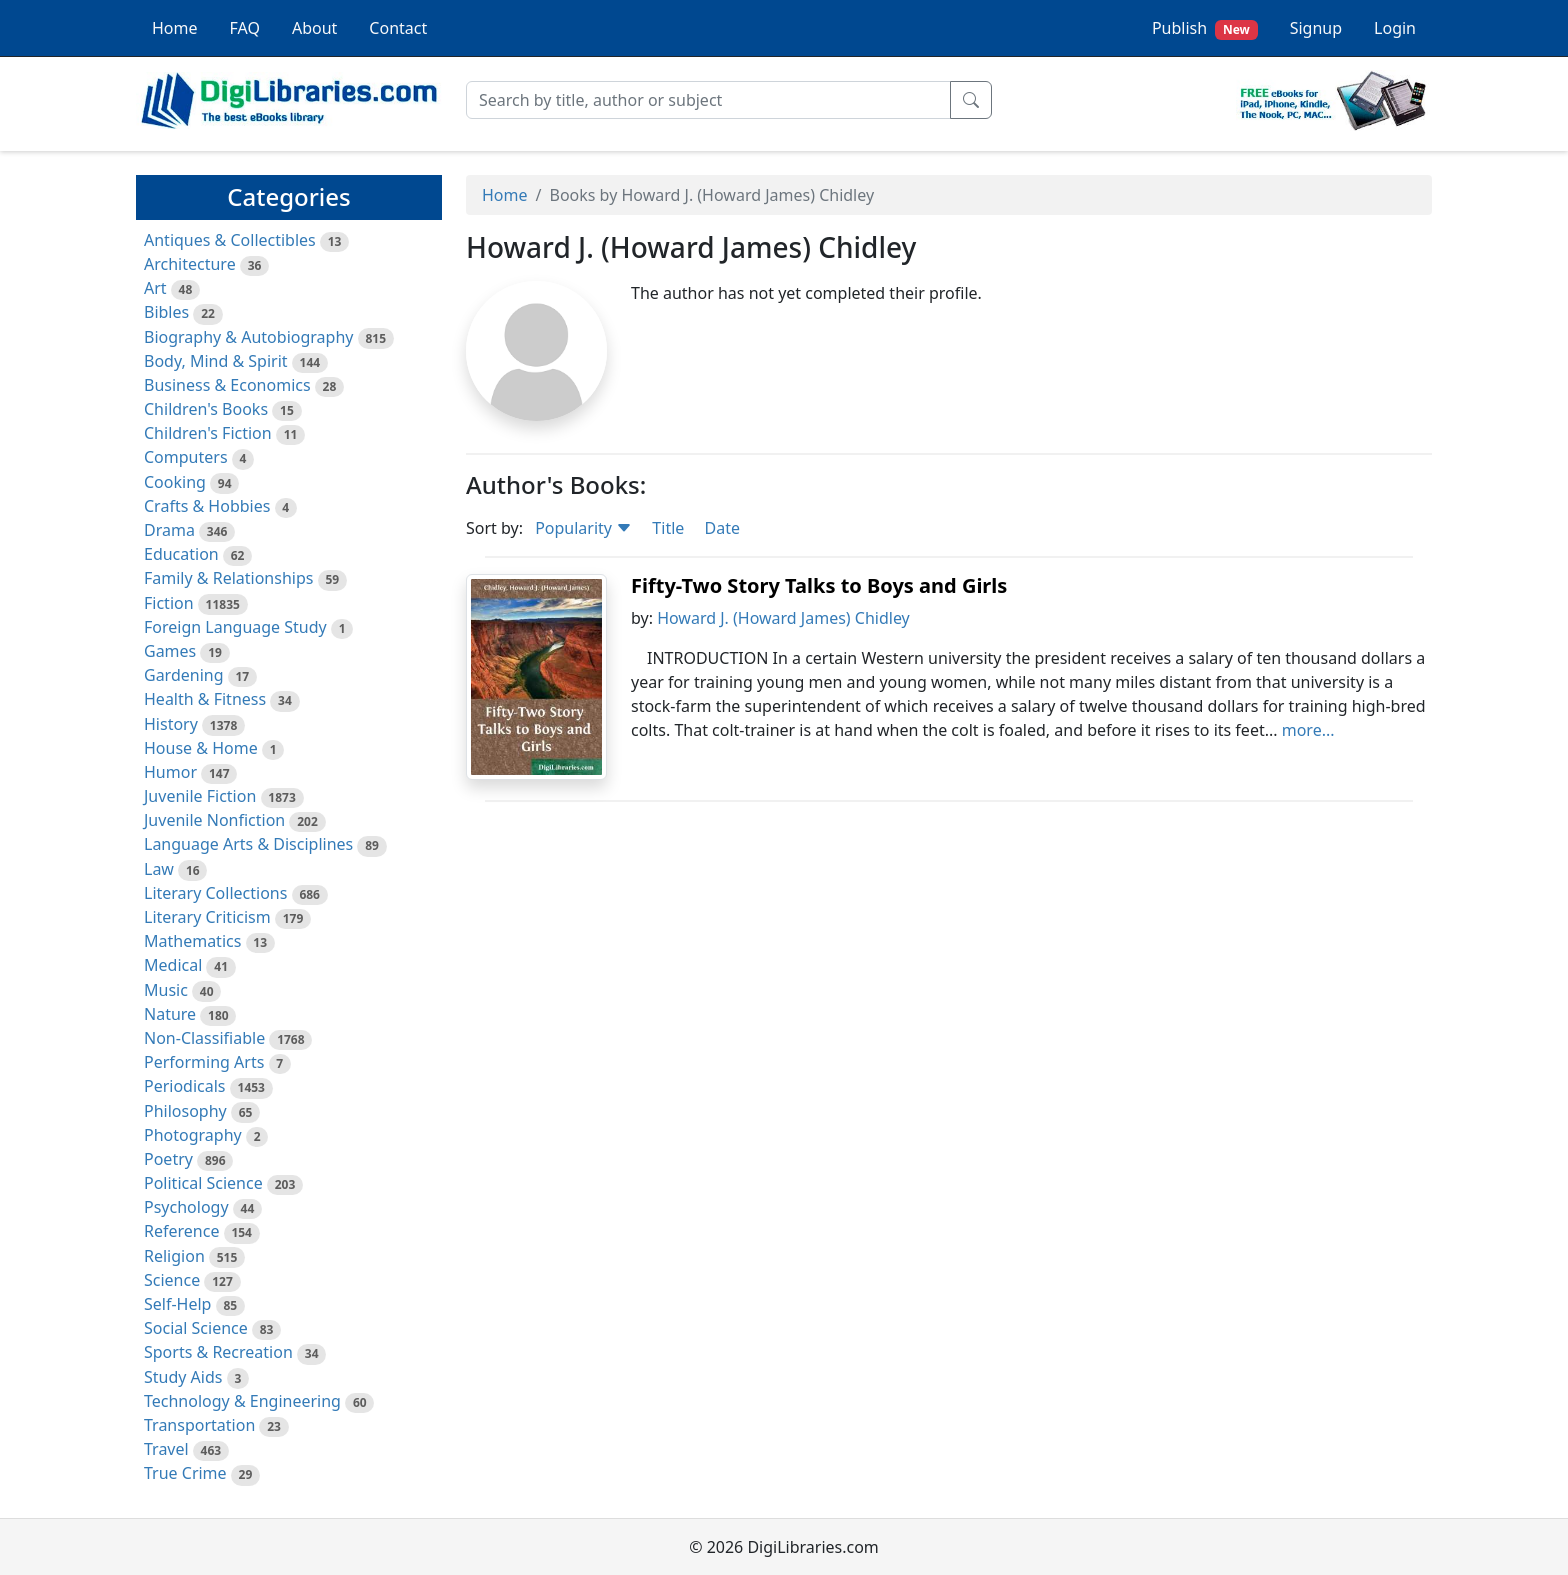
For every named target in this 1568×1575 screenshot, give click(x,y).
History (171, 724)
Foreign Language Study (235, 627)
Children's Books (206, 409)
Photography (193, 1135)
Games (170, 651)
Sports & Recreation (218, 1352)
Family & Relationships (228, 578)
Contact (398, 28)
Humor (170, 772)
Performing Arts (204, 1062)
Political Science (203, 1183)
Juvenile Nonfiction (214, 820)
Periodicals (185, 1086)
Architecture (190, 264)
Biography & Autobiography (248, 337)
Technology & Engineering (242, 1401)
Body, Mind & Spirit (216, 361)
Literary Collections (215, 893)
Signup (1316, 28)
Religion (174, 1256)
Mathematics (192, 941)
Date (721, 528)
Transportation (199, 1425)
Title (668, 528)
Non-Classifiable (204, 1038)
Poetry (168, 1159)
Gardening (184, 675)
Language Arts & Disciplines (248, 844)
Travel (166, 1449)
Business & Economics (227, 385)
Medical (173, 965)
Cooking (175, 482)
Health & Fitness (205, 699)
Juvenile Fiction (200, 796)
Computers (186, 457)
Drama (169, 530)
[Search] (708, 100)
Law (159, 869)
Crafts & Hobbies (207, 506)
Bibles (166, 312)
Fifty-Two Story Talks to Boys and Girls (819, 585)
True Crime (185, 1473)
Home (175, 28)
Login (1395, 28)
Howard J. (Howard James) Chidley (783, 618)
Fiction (169, 603)
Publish (1205, 28)
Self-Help (177, 1304)
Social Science (196, 1328)
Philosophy (185, 1111)
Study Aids (183, 1377)
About (314, 28)
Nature (170, 1014)
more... (1308, 730)
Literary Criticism (207, 917)
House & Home (201, 748)
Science (172, 1280)
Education (181, 554)
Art (155, 288)
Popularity (583, 528)
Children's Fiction (208, 433)
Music (166, 990)
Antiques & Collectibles (230, 240)
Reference (181, 1231)
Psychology (186, 1207)
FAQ (245, 28)
